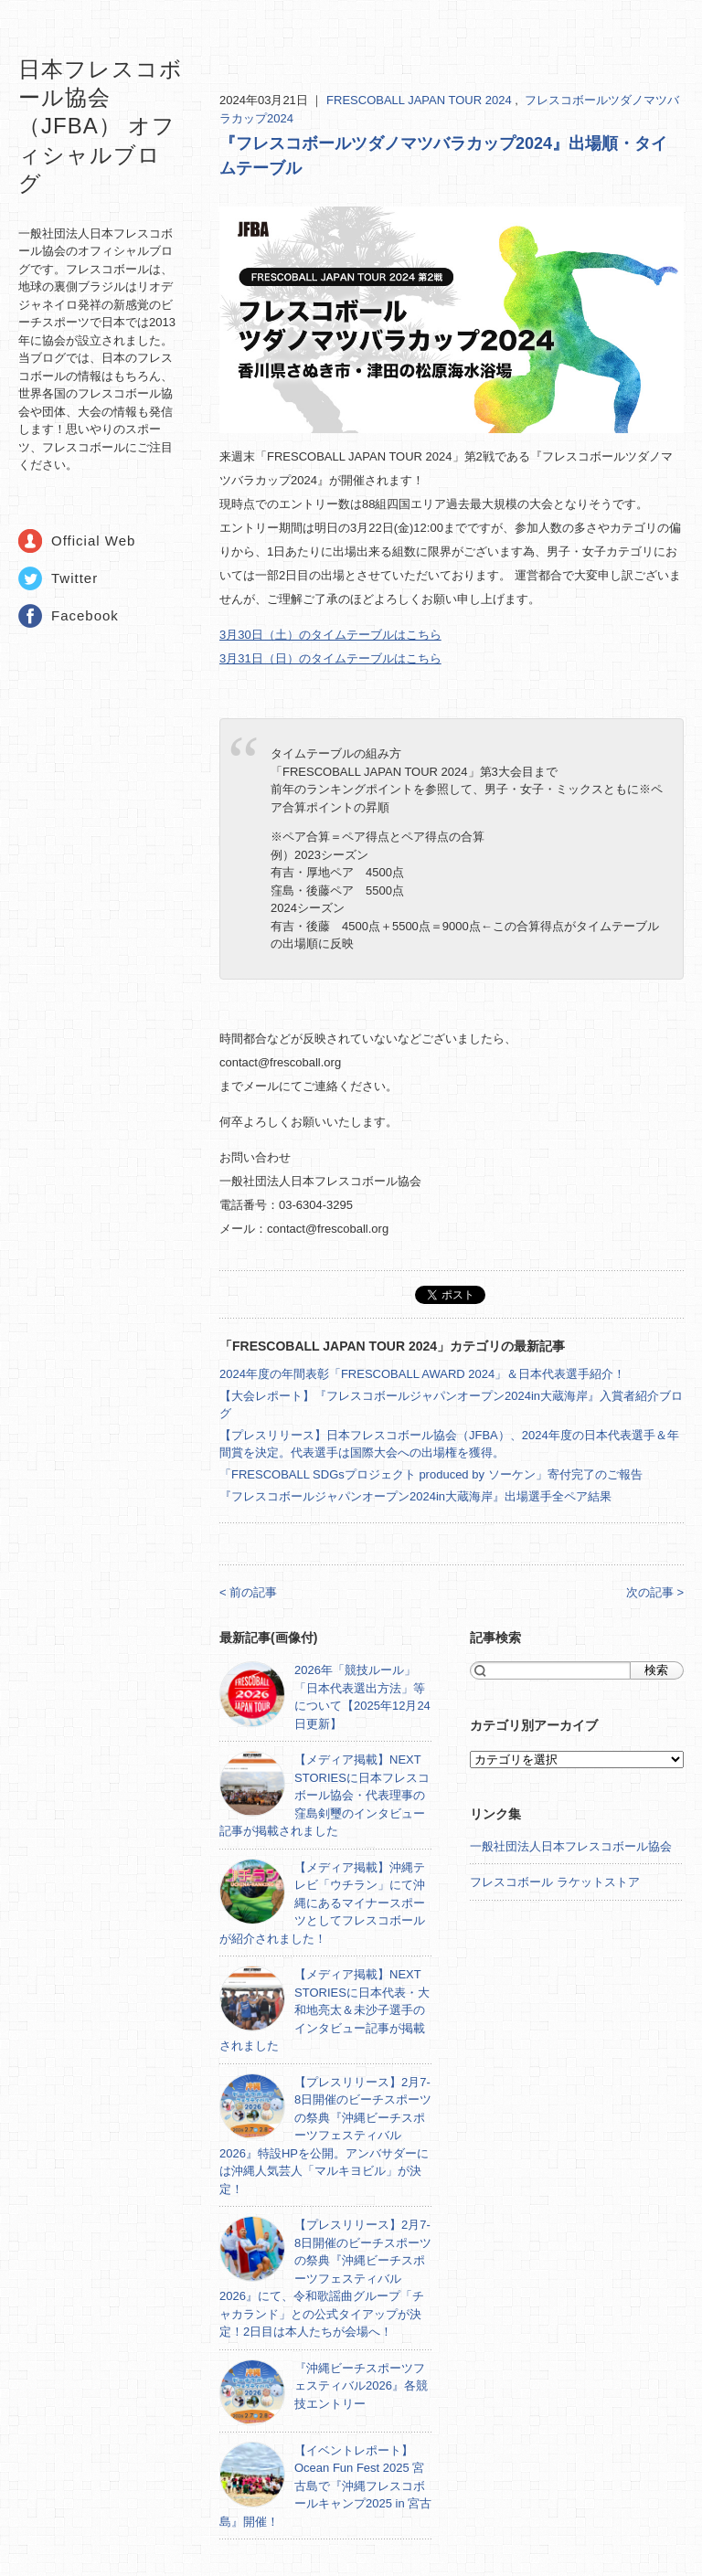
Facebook (85, 615)
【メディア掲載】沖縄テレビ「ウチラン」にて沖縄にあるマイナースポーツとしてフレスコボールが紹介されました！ (322, 1902)
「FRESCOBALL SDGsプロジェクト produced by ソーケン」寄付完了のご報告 (431, 1474)
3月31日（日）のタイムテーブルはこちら (330, 658)
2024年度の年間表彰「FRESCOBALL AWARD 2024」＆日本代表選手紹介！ (422, 1374)
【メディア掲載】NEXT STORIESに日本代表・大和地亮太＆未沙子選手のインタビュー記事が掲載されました (324, 2009)
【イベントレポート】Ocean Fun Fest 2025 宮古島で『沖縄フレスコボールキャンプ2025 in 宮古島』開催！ (325, 2485)
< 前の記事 (248, 1592)
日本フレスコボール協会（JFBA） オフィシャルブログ (100, 126)
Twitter (74, 578)
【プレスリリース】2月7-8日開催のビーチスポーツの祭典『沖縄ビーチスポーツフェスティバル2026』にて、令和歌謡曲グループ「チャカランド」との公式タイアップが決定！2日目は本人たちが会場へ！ (325, 2278)
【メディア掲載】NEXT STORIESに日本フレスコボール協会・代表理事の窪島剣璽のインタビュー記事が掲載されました (324, 1795)
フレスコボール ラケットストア (555, 1882)
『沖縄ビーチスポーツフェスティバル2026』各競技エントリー (361, 2386)
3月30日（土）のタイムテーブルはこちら (330, 634)
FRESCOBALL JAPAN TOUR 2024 (420, 100)
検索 (656, 1670)
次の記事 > (655, 1592)
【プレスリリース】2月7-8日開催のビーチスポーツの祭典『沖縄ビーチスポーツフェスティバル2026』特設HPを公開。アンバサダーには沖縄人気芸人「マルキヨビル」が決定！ (325, 2135)
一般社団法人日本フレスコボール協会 (571, 1846)
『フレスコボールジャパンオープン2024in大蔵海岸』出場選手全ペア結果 (415, 1496)
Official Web (93, 540)
